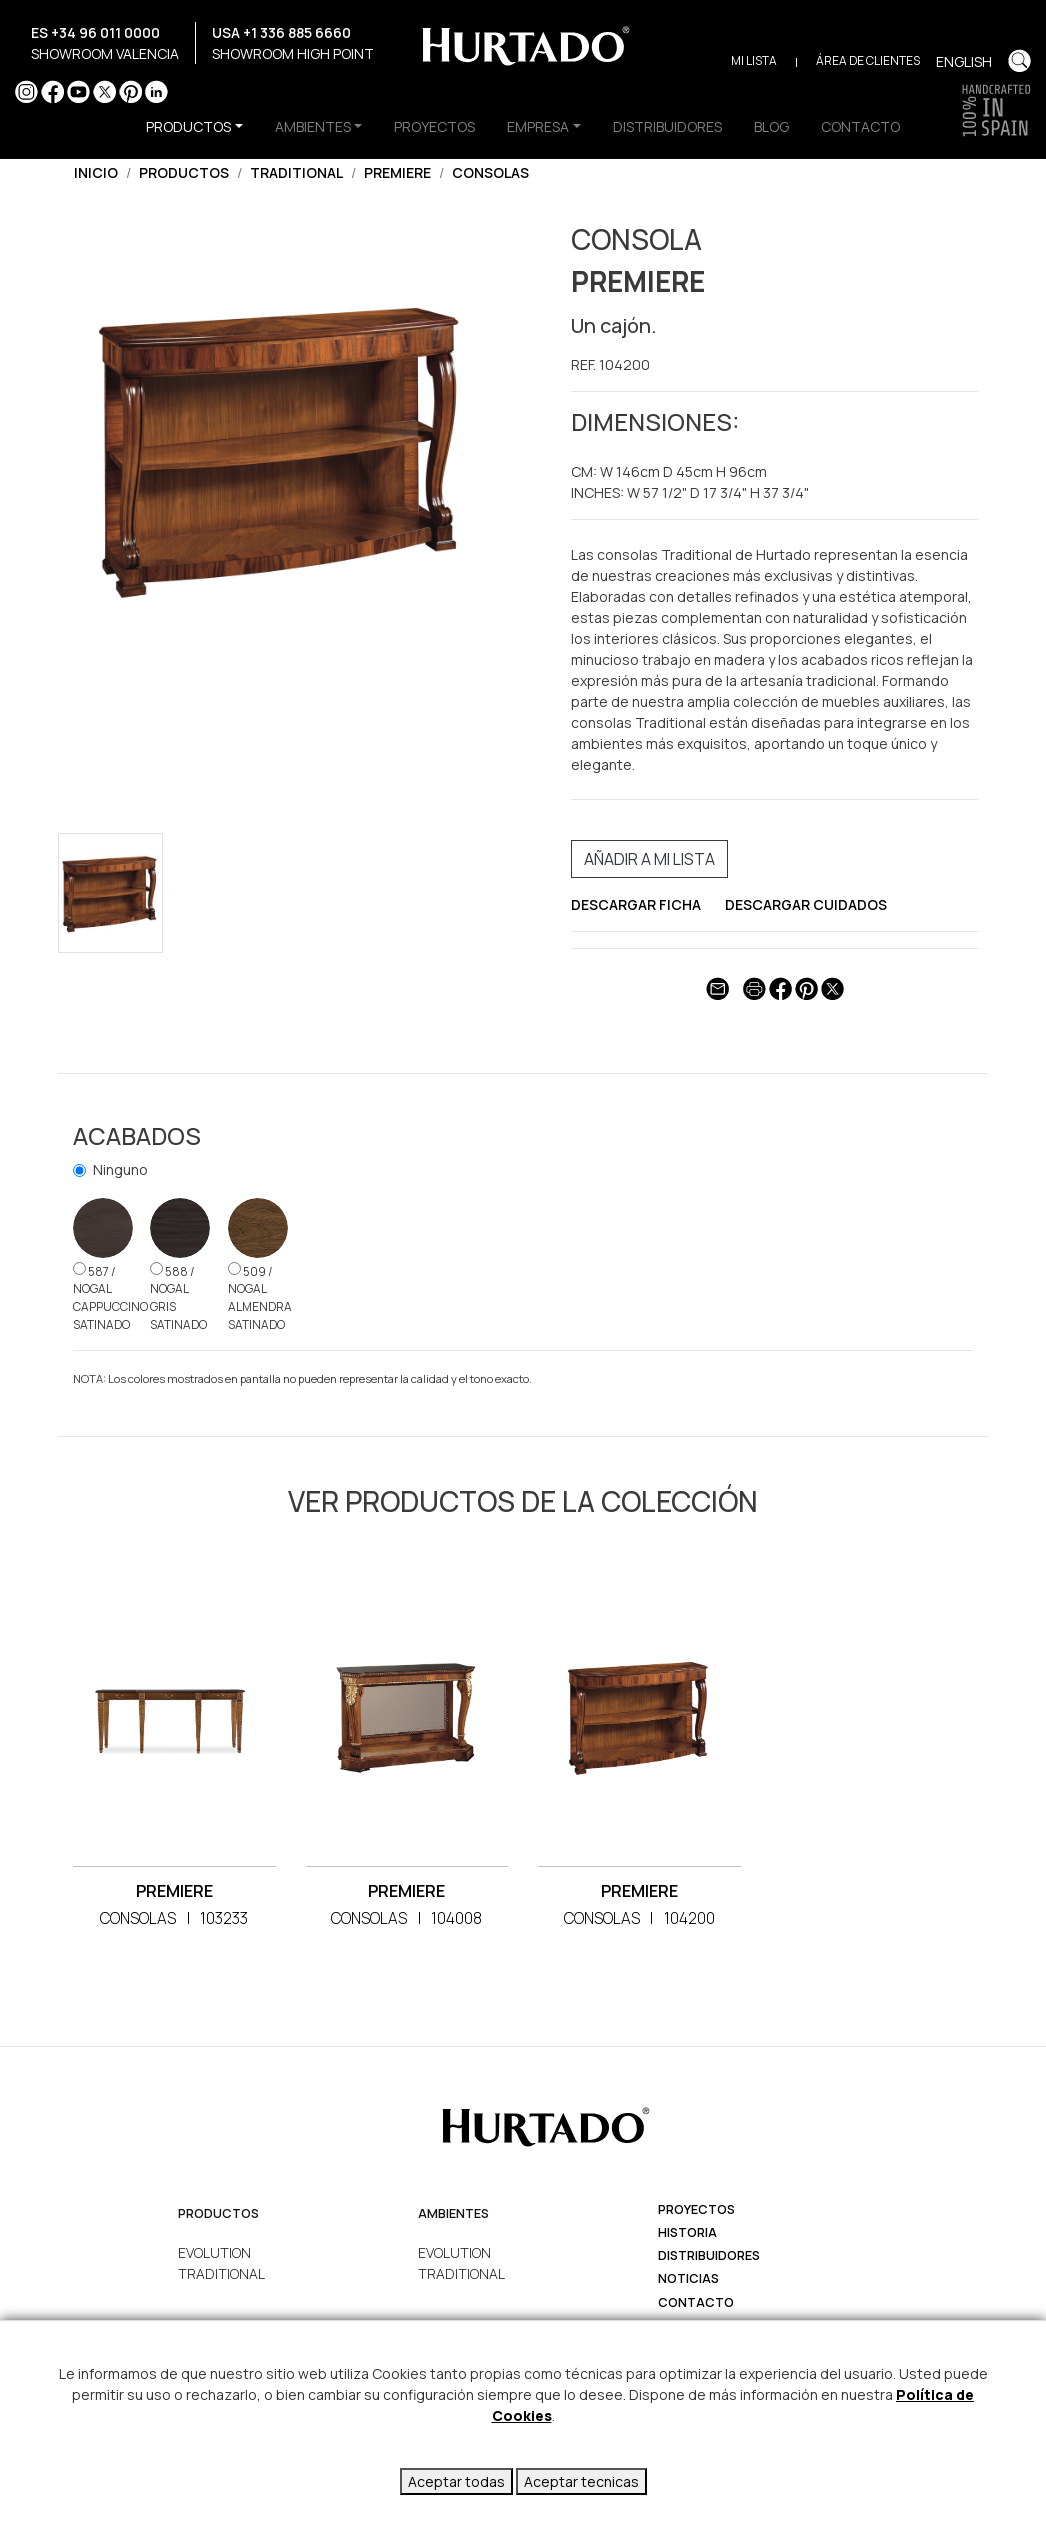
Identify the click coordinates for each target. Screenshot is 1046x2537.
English (964, 61)
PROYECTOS (434, 126)
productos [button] (188, 126)
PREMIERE (397, 172)
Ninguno (120, 1169)
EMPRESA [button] (538, 126)
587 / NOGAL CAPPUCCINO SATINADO (110, 1297)
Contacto (696, 2302)
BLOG (771, 126)
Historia (687, 2232)
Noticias (688, 2278)
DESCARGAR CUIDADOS (806, 904)
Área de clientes (868, 60)
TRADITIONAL (296, 172)
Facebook (52, 91)
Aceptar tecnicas (581, 2481)
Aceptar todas (456, 2481)
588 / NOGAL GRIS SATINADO (178, 1297)
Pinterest (130, 91)
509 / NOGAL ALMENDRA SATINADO (260, 1297)
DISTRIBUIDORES (667, 126)
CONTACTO (860, 126)
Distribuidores (709, 2255)
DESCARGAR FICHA (636, 904)
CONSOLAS (490, 172)
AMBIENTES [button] (313, 126)
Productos (184, 172)
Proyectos (696, 2209)
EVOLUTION (214, 2252)
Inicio (96, 172)
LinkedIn (156, 91)
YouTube (78, 91)
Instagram (26, 91)
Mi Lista (754, 60)
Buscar (1019, 60)
